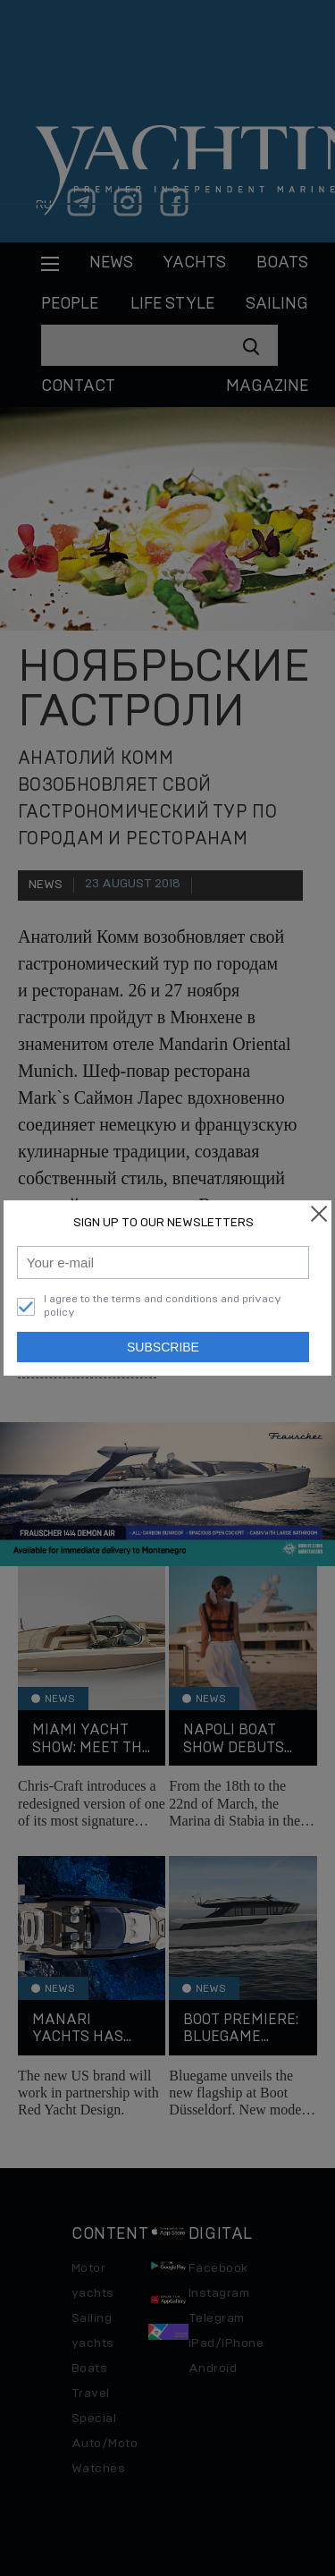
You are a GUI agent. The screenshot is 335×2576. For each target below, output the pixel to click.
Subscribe (163, 1347)
